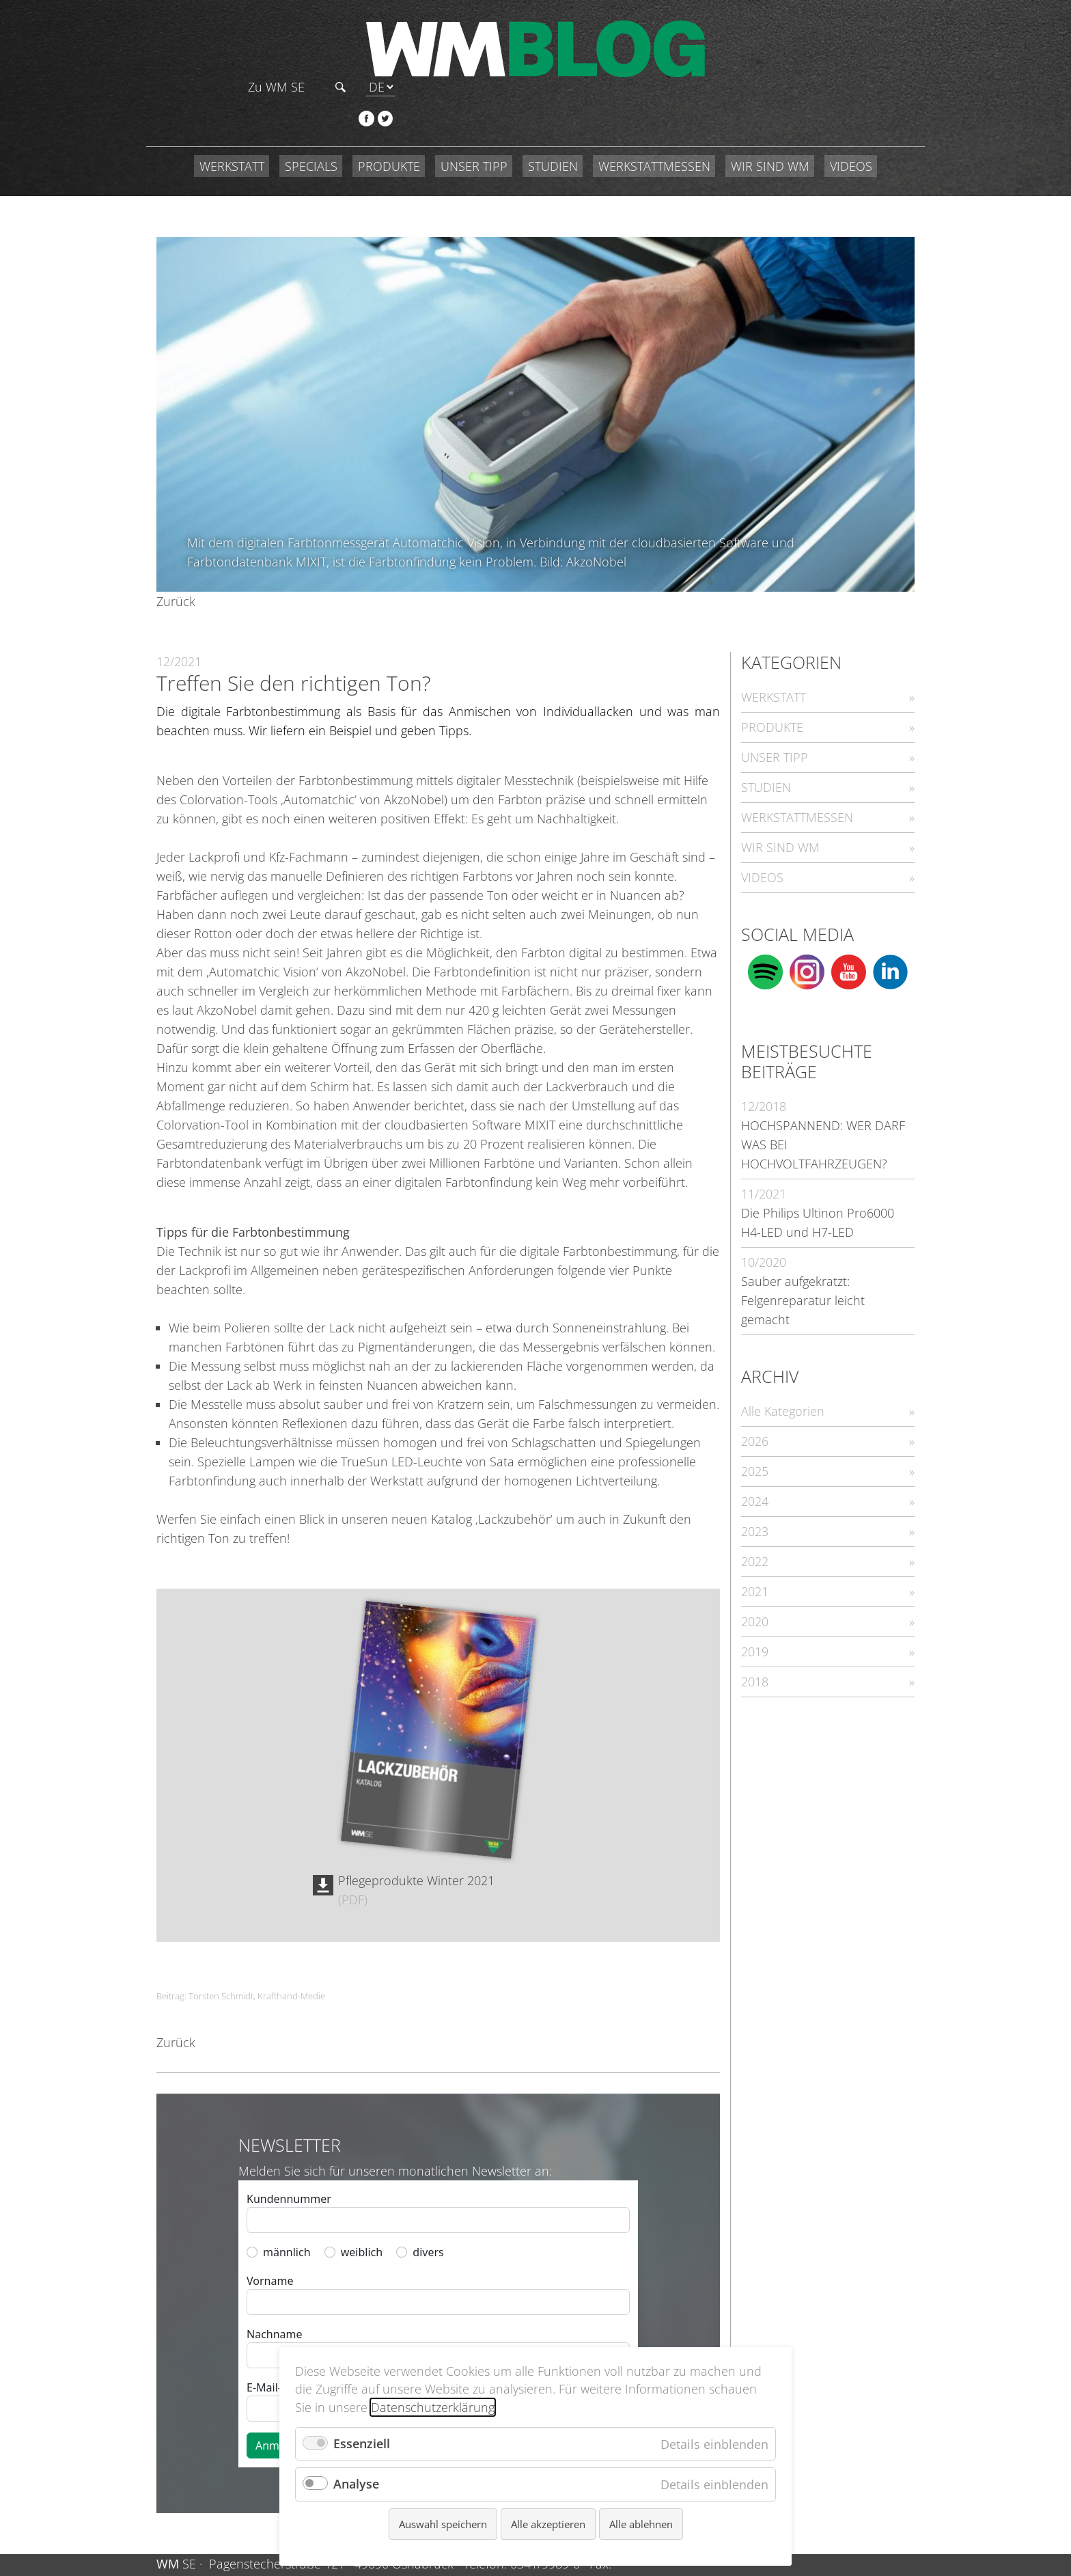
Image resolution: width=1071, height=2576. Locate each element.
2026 (754, 1386)
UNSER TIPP (474, 110)
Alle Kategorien (782, 1355)
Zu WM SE (795, 30)
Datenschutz (793, 2538)
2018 (754, 1626)
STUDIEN (553, 110)
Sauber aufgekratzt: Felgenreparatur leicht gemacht (803, 1245)
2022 (754, 1506)
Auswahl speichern (443, 2524)
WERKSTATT (231, 110)
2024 (754, 1446)
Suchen (859, 30)
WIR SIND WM (770, 110)
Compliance (872, 2538)
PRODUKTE (389, 110)
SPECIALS (311, 110)
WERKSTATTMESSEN (654, 110)
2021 (754, 1536)
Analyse (356, 2484)
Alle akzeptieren (548, 2524)
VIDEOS (851, 110)
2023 (754, 1476)
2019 (754, 1596)
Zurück (175, 546)
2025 (754, 1416)
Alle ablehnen (641, 2524)
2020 (754, 1566)
